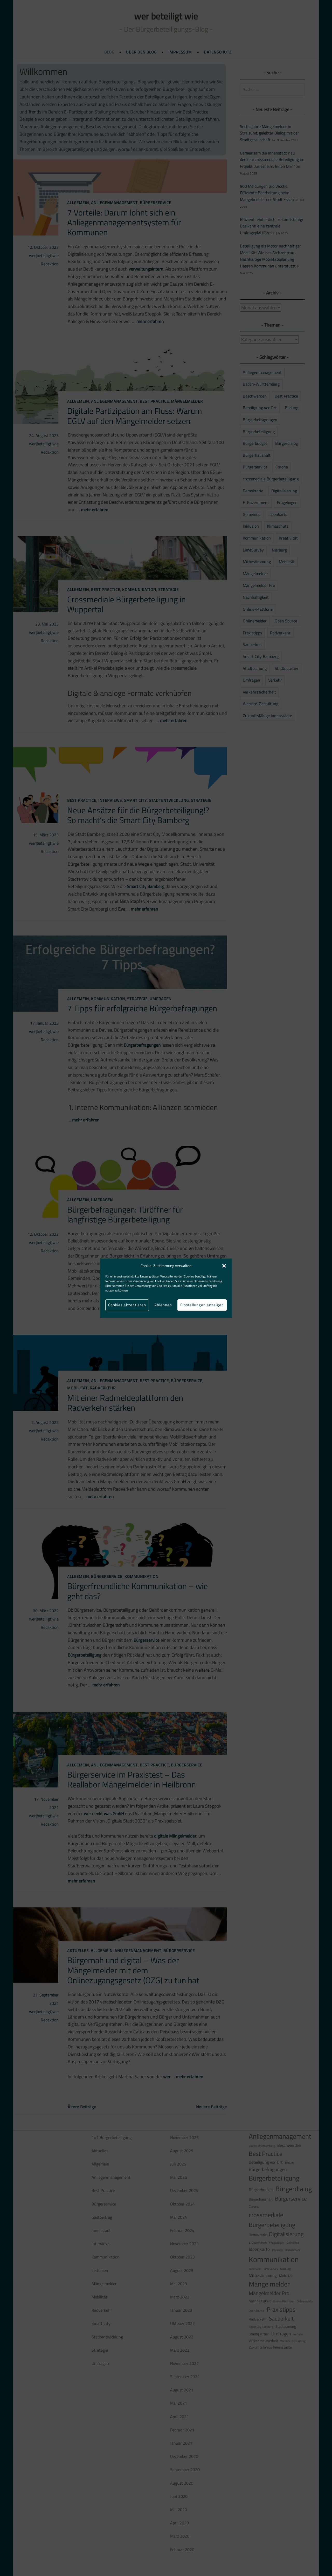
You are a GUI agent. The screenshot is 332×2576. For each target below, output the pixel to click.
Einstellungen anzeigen (202, 1305)
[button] (224, 1265)
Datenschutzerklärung (208, 1281)
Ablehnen (163, 1305)
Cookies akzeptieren (127, 1305)
